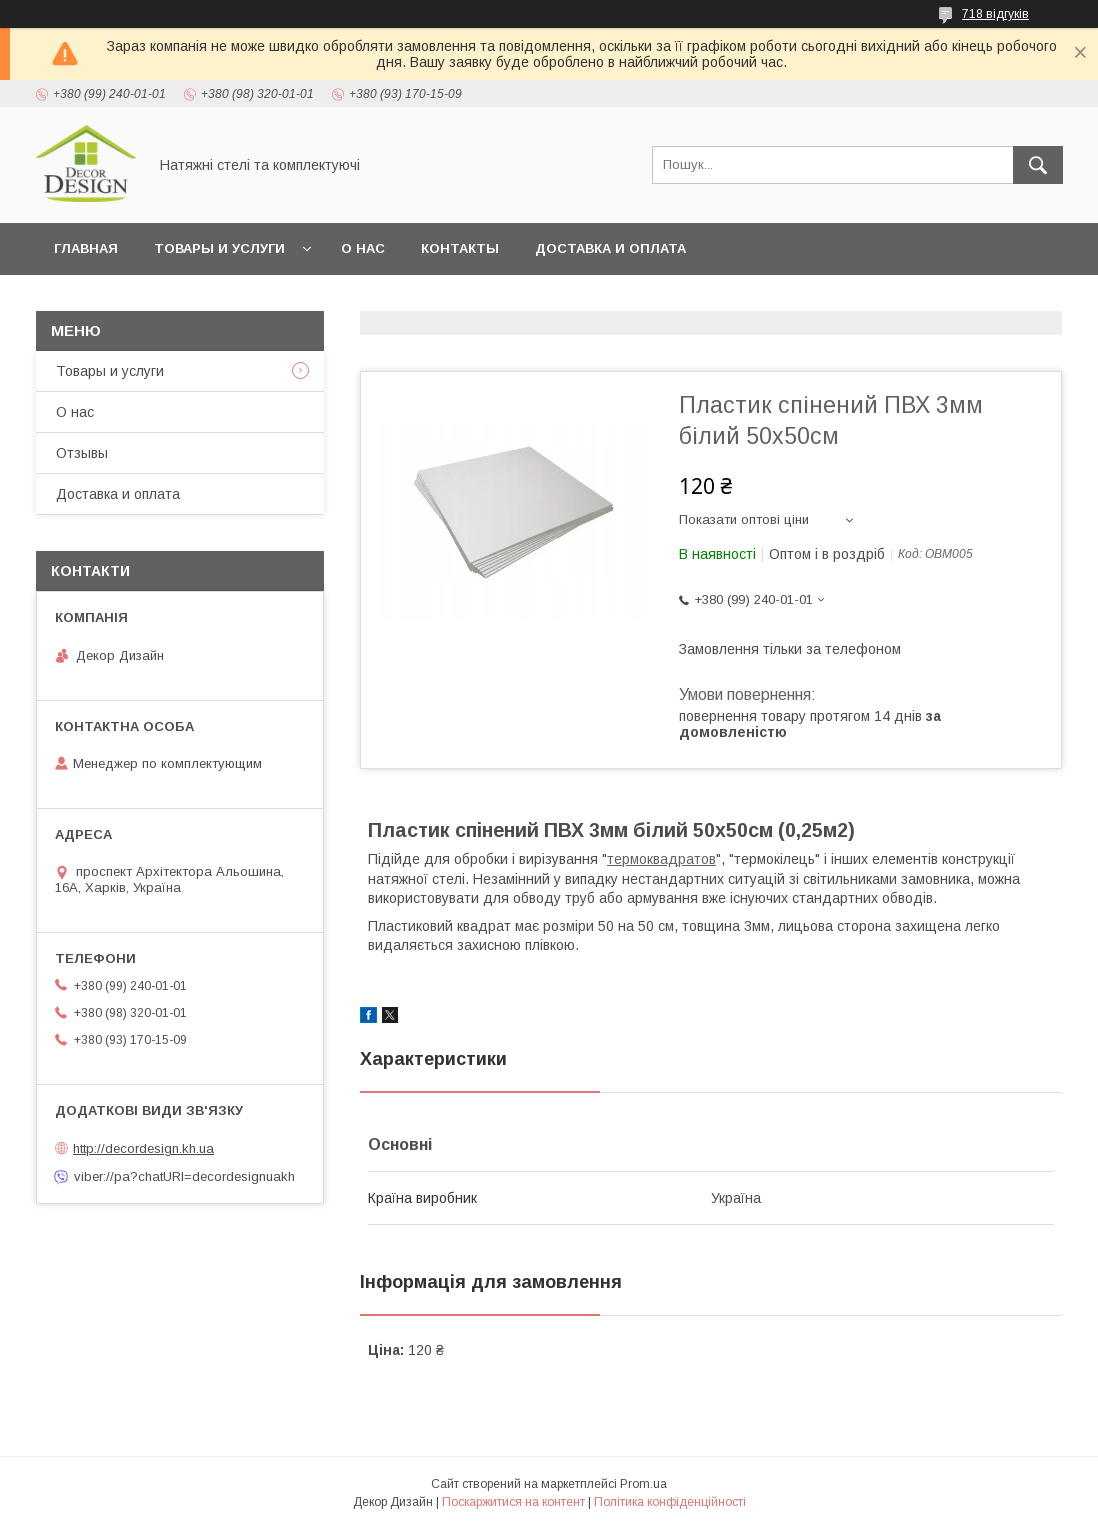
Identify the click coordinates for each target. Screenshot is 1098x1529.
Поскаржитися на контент (513, 1502)
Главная (86, 248)
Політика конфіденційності (670, 1502)
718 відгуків (995, 14)
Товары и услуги (219, 248)
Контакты (460, 248)
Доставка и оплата (610, 248)
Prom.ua (643, 1484)
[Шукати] (1038, 165)
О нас (363, 248)
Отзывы (82, 453)
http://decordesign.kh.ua (143, 1148)
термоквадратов (661, 859)
